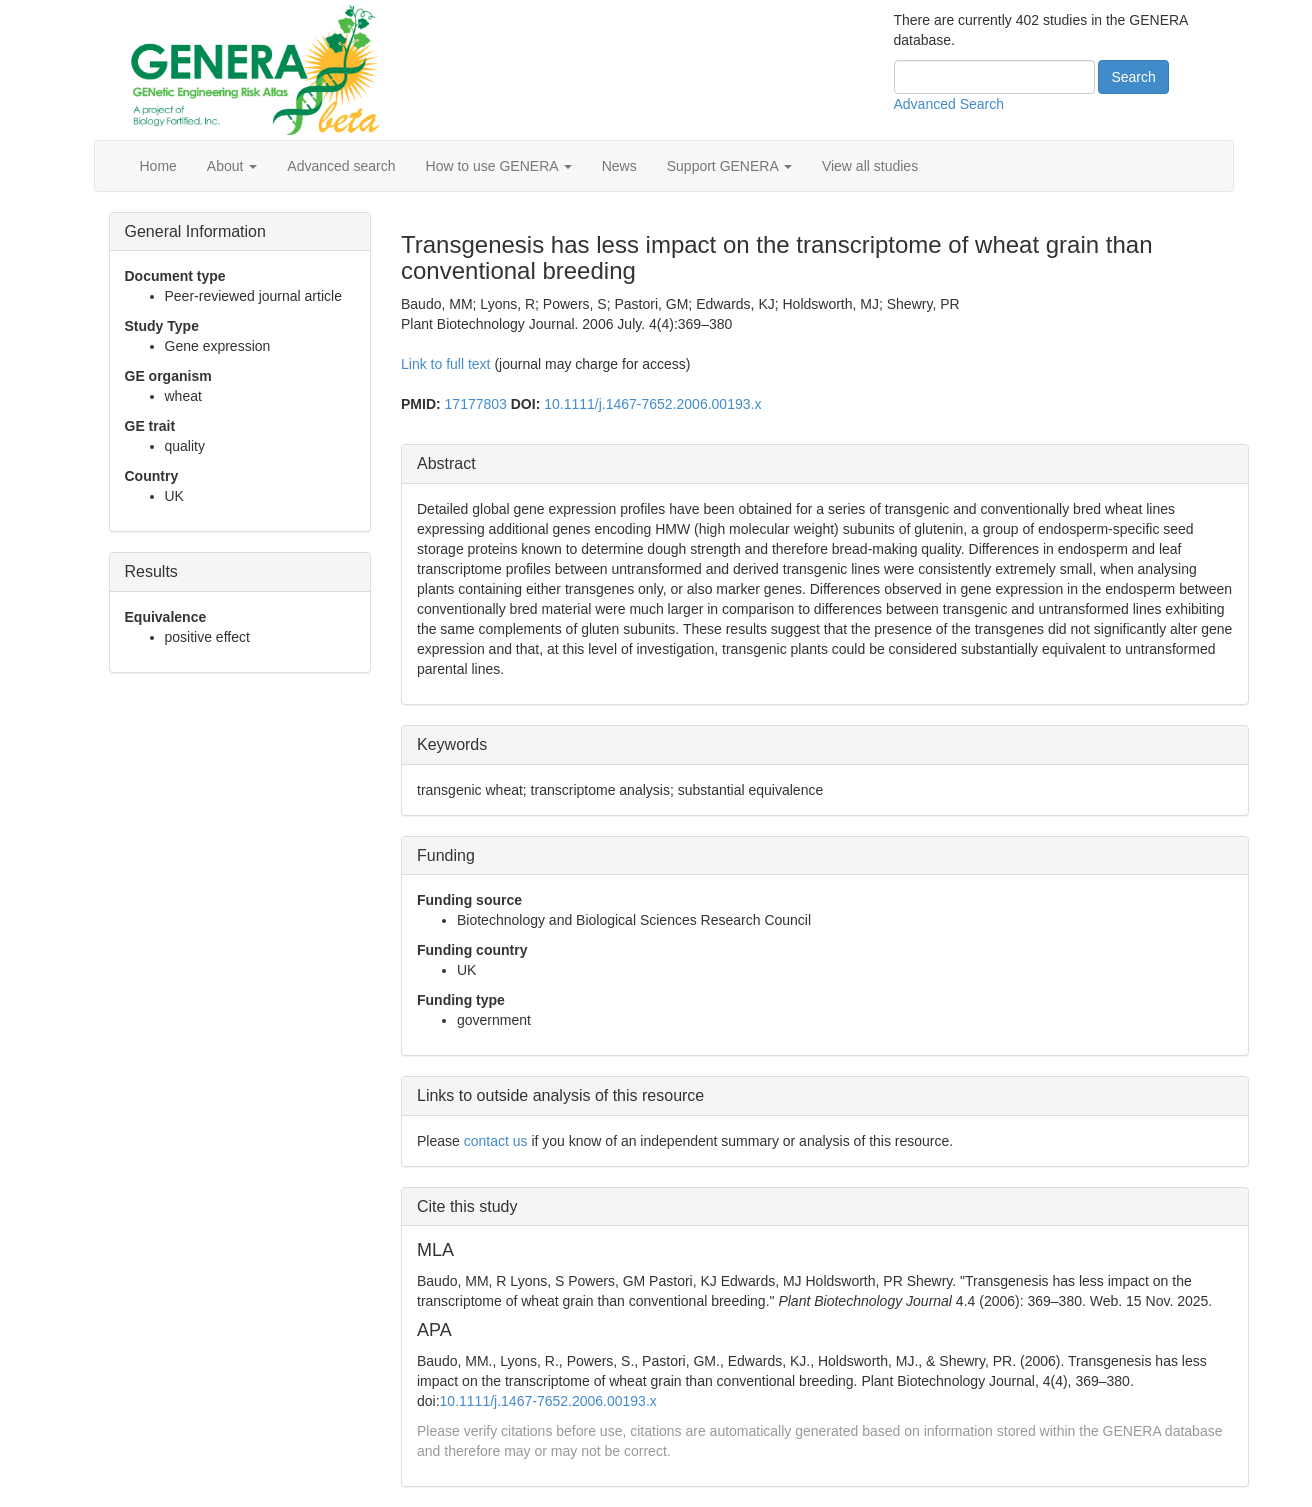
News (619, 166)
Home (158, 166)
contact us (496, 1141)
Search (1133, 77)
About (232, 166)
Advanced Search (949, 104)
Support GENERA (729, 166)
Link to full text (446, 364)
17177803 (476, 404)
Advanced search (341, 166)
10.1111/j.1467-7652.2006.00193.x (652, 404)
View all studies (870, 166)
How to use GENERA (499, 166)
